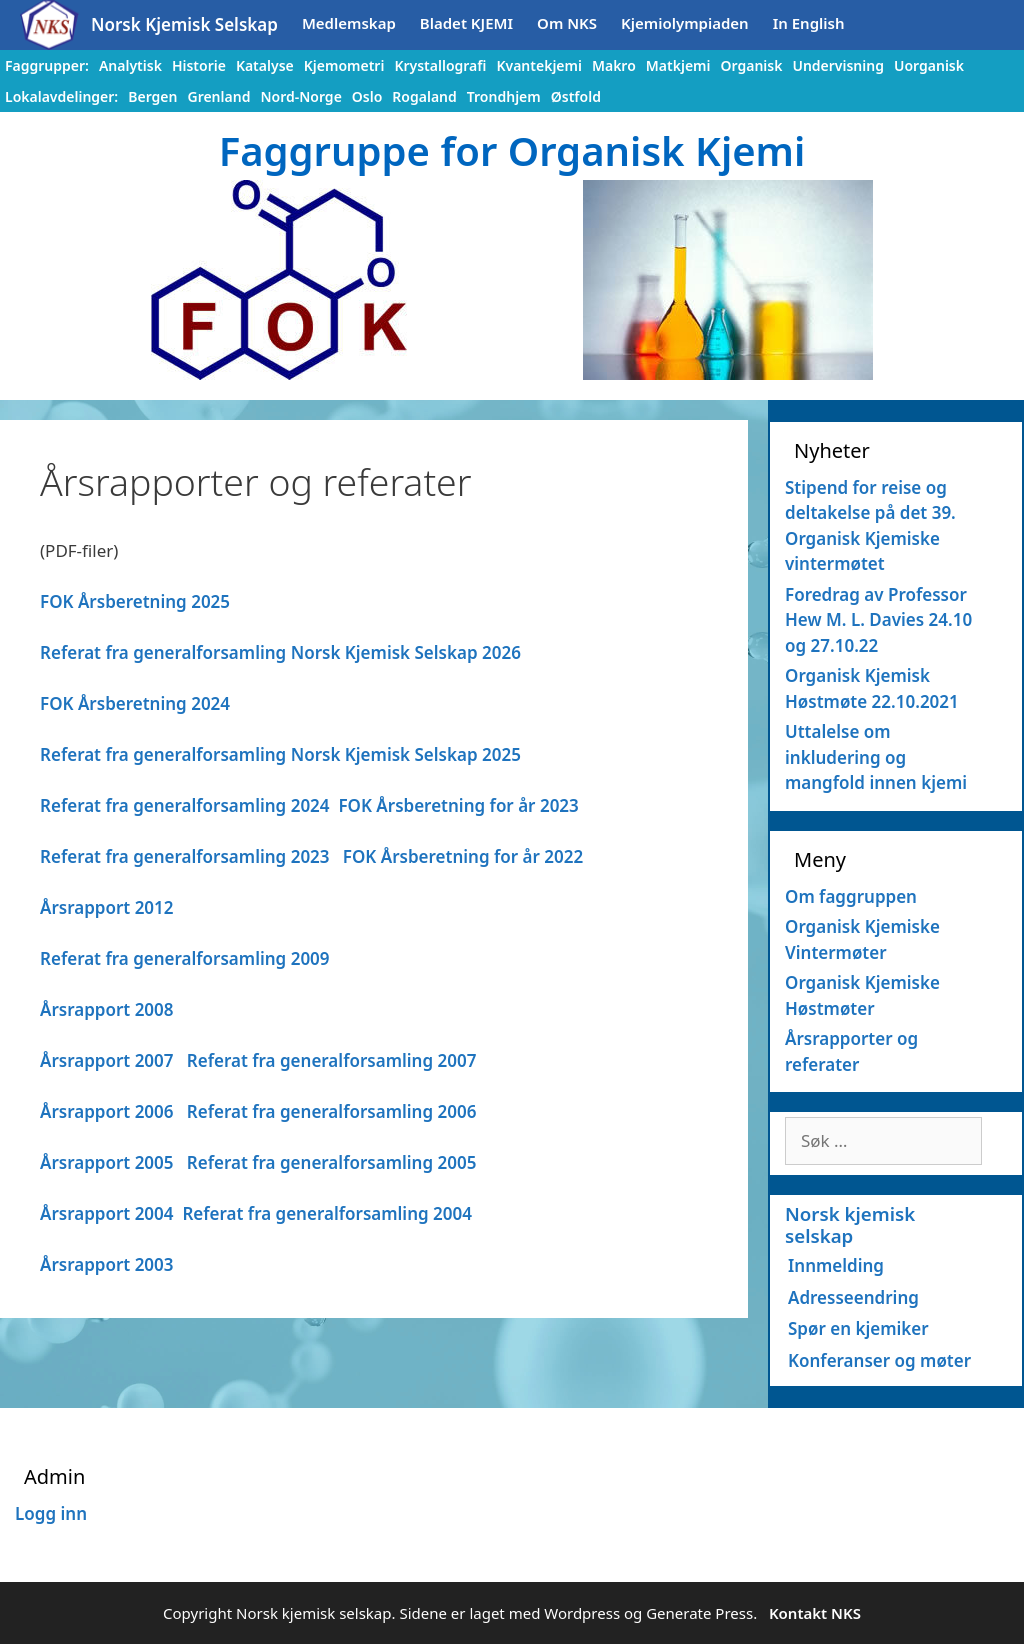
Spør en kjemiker (858, 1328)
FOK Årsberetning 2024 (135, 703)
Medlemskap (349, 23)
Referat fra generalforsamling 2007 (332, 1060)
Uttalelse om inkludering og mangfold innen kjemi (876, 757)
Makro (614, 65)
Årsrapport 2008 (107, 1009)
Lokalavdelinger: (61, 96)
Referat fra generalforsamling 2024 (185, 805)
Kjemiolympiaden (685, 23)
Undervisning (838, 65)
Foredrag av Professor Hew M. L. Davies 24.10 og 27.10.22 (878, 620)
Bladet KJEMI (466, 23)
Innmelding (836, 1265)
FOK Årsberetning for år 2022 (463, 856)
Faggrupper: (47, 65)
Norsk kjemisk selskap (850, 1224)
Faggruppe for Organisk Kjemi (512, 150)
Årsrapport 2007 (107, 1060)
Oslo (367, 96)
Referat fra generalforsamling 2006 (332, 1111)
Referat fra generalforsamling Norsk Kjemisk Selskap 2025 (280, 754)
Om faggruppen (851, 896)
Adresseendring (853, 1297)
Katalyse (265, 65)
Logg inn (51, 1513)
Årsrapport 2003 (107, 1264)
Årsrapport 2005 (107, 1162)
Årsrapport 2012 (107, 907)
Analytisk (130, 65)
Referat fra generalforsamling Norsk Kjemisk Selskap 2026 (280, 652)
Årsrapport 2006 (107, 1111)
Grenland (218, 96)
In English (809, 23)
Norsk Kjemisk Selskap (184, 24)
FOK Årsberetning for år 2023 (458, 805)
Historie (199, 65)
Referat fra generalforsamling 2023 (185, 856)
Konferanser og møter (879, 1360)
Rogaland (424, 96)
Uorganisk (929, 65)
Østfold (576, 96)
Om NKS (567, 23)
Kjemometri (344, 65)
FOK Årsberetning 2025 (135, 601)
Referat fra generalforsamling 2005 (332, 1162)
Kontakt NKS (815, 1613)
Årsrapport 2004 (107, 1213)
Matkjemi (678, 65)
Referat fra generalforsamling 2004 (327, 1213)
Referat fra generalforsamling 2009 (185, 958)
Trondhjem (504, 96)
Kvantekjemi (539, 65)
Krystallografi (440, 65)
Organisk (751, 65)
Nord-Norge (300, 96)
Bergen (152, 96)
